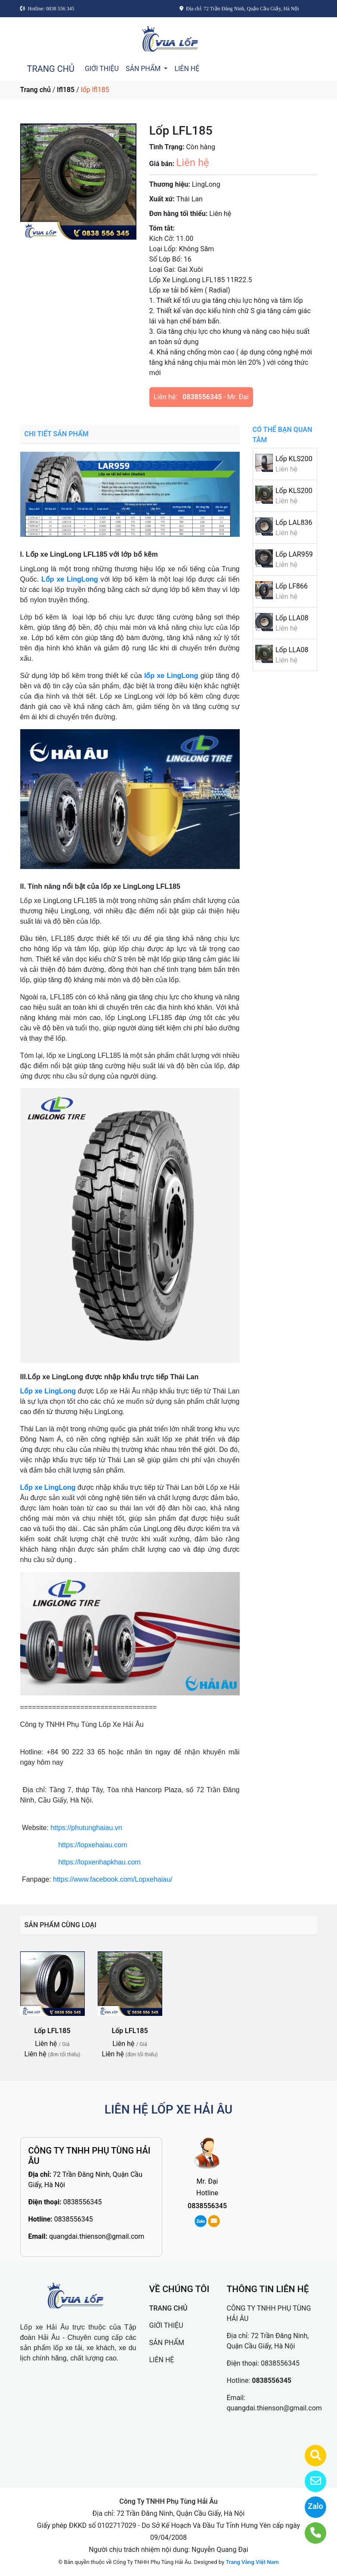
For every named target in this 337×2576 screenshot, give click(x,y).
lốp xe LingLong (171, 675)
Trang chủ (35, 90)
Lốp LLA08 (292, 618)
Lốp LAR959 (294, 554)
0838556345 (202, 397)
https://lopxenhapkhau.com (99, 1862)
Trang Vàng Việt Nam (252, 2562)
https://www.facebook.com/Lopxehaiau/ (113, 1879)
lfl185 (65, 90)
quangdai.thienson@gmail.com (96, 2236)
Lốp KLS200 (293, 459)
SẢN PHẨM (144, 69)
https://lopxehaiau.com (92, 1845)
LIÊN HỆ (186, 69)
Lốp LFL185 (52, 2031)
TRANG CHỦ (50, 69)
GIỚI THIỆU (102, 69)
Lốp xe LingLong (69, 579)
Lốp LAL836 (293, 522)
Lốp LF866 (291, 586)
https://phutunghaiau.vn (86, 1827)
